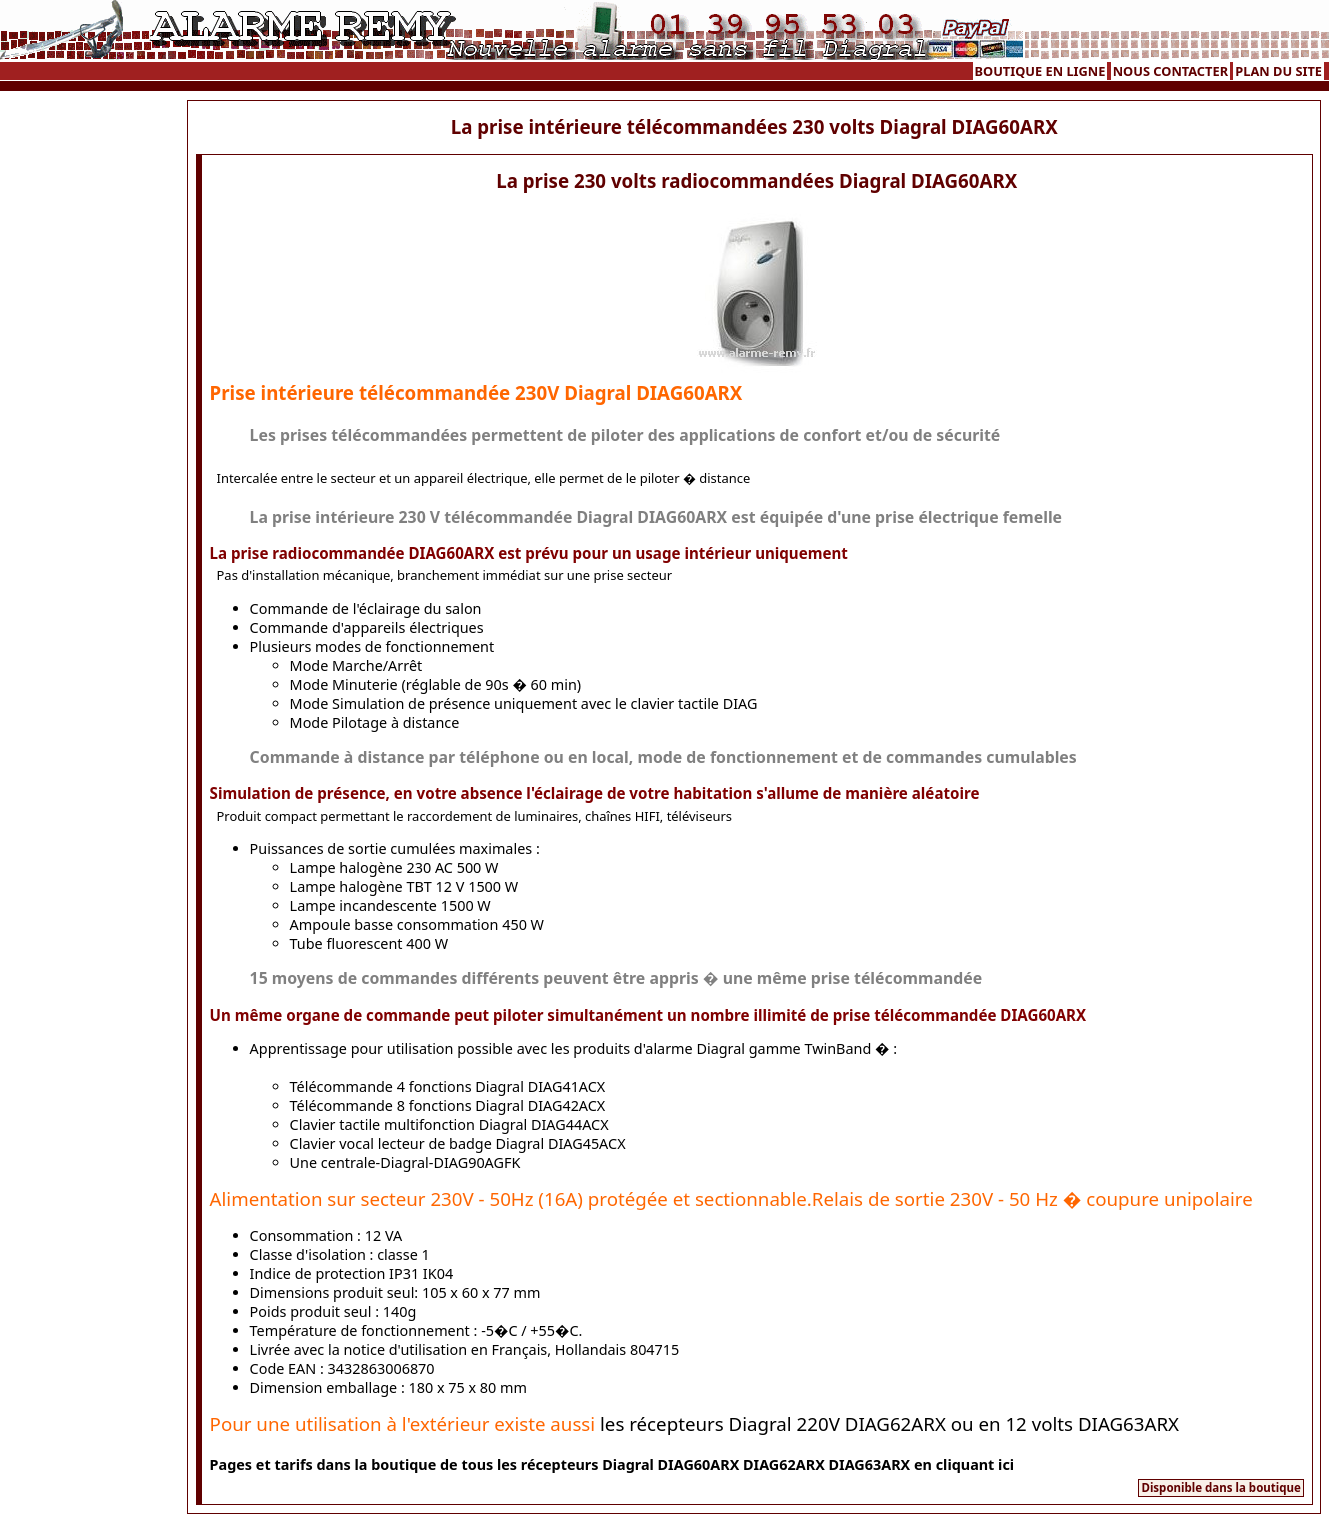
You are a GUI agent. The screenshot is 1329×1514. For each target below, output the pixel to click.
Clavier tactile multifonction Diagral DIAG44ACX (449, 1124)
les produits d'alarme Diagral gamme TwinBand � (720, 1048)
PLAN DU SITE (1278, 71)
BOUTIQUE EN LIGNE (1040, 71)
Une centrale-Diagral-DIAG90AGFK (405, 1162)
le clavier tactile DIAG (686, 703)
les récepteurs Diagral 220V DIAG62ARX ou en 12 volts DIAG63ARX (889, 1423)
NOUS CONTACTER (1170, 71)
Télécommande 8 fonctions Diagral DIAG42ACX (448, 1105)
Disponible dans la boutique (1220, 1487)
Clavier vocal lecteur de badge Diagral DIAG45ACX (458, 1143)
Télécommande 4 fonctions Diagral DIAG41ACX (448, 1086)
